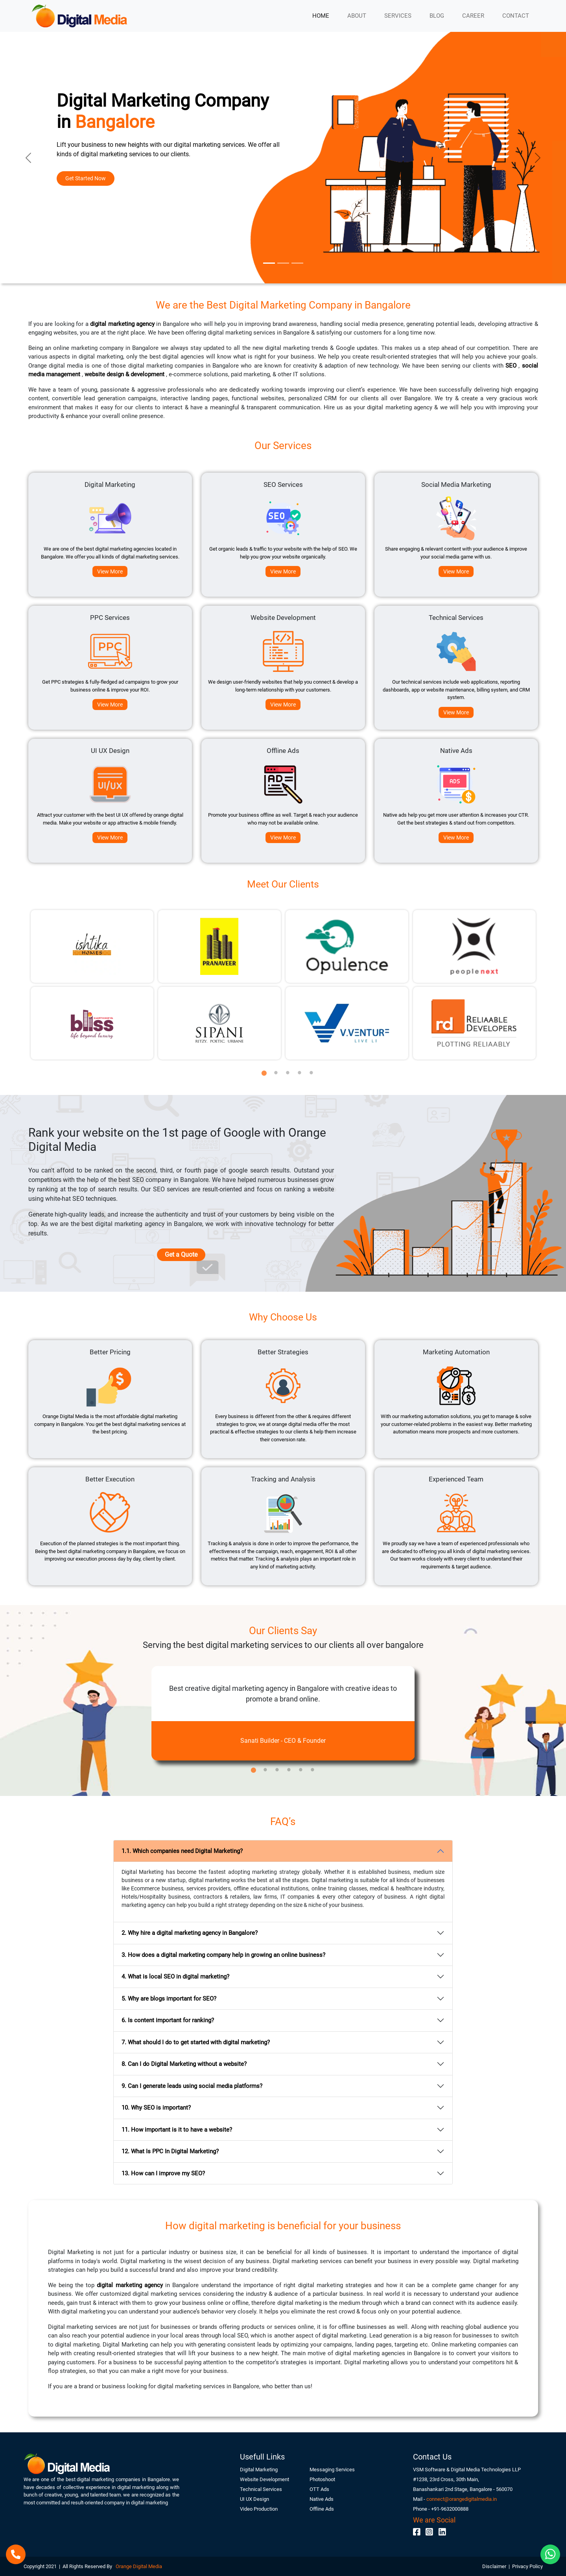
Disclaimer (494, 2566)
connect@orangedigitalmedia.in (461, 2499)
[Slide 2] (283, 263)
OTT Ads (319, 2489)
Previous (18, 985)
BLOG (437, 16)
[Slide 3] (297, 263)
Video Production (259, 2509)
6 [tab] (313, 1766)
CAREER (473, 16)
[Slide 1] (269, 263)
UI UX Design (254, 2499)
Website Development (264, 2479)
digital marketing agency (123, 323)
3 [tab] (288, 1069)
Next (549, 985)
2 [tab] (276, 1069)
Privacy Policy (527, 2566)
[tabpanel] (92, 984)
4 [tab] (300, 1069)
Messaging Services (332, 2469)
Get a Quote (181, 1254)
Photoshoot (322, 2479)
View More (110, 571)
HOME (320, 16)
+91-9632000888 (449, 2509)
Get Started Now (85, 178)
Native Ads (322, 2499)
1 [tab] (264, 1069)
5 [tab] (311, 1069)
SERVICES (397, 16)
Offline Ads (322, 2509)
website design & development (125, 374)
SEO (511, 365)
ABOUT (356, 16)
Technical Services (261, 2489)
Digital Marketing (259, 2469)
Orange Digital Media (137, 2566)
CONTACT (515, 16)
